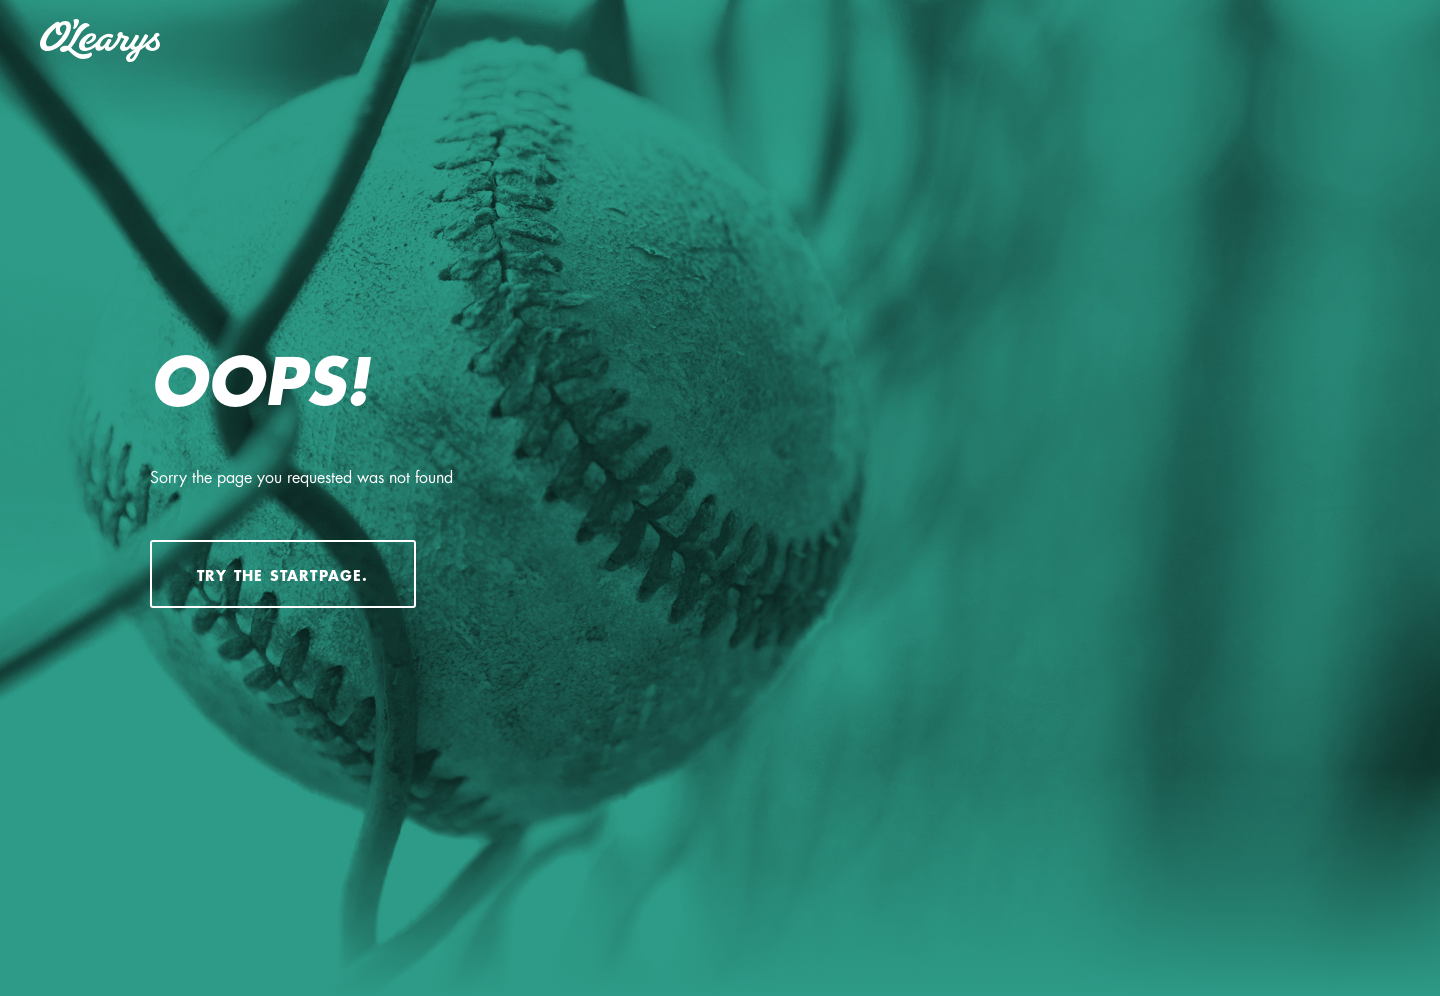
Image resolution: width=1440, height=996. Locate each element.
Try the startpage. (283, 576)
